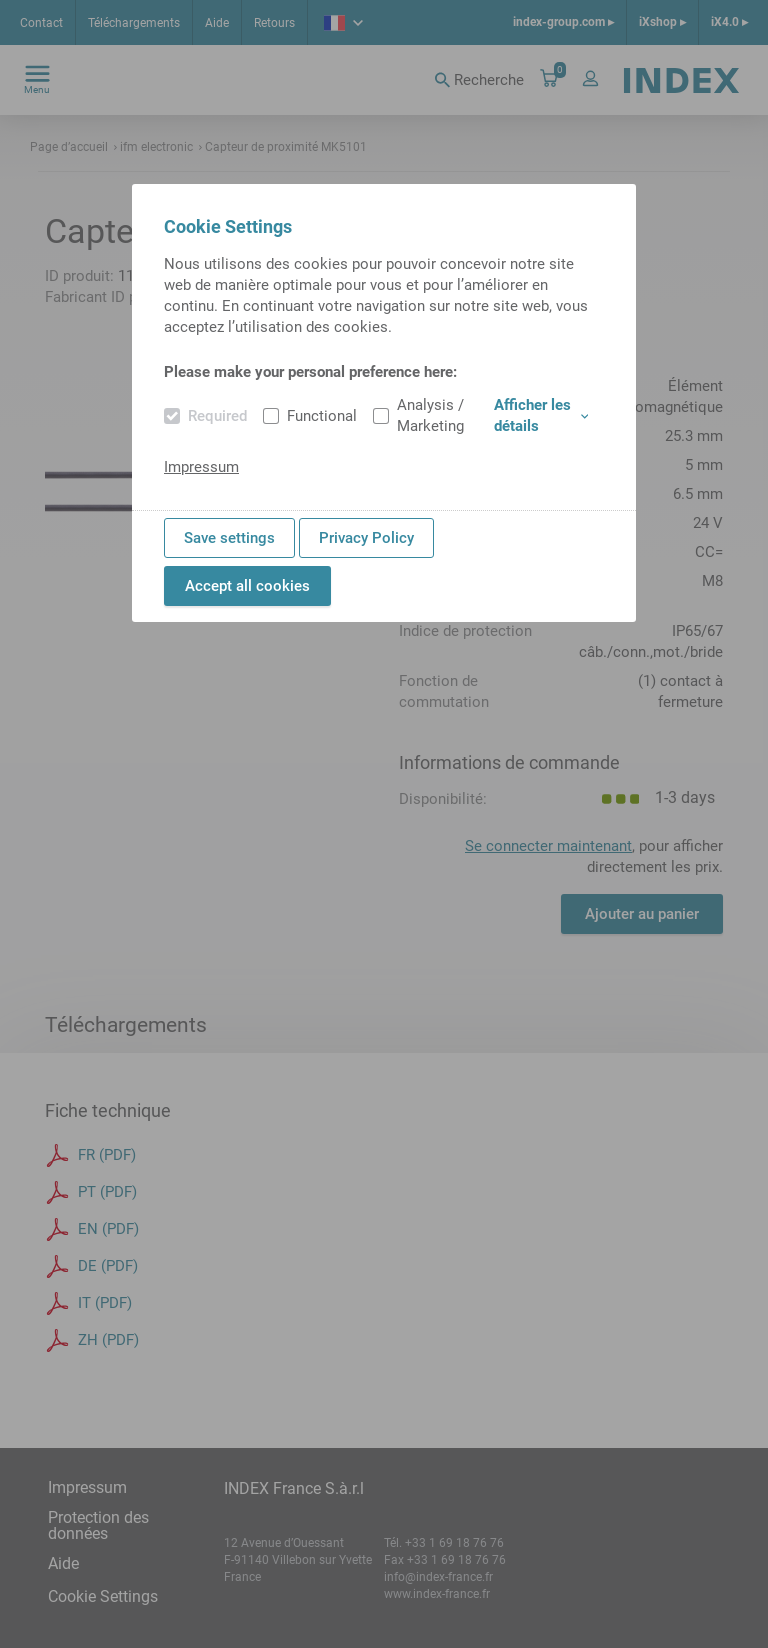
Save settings (229, 538)
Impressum (201, 467)
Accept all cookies (247, 586)
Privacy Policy (366, 538)
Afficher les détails (541, 415)
